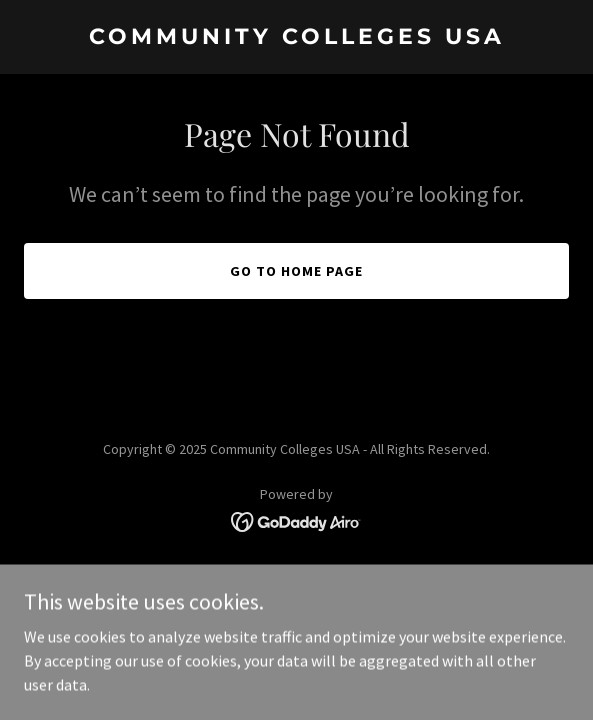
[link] (296, 38)
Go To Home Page (296, 271)
